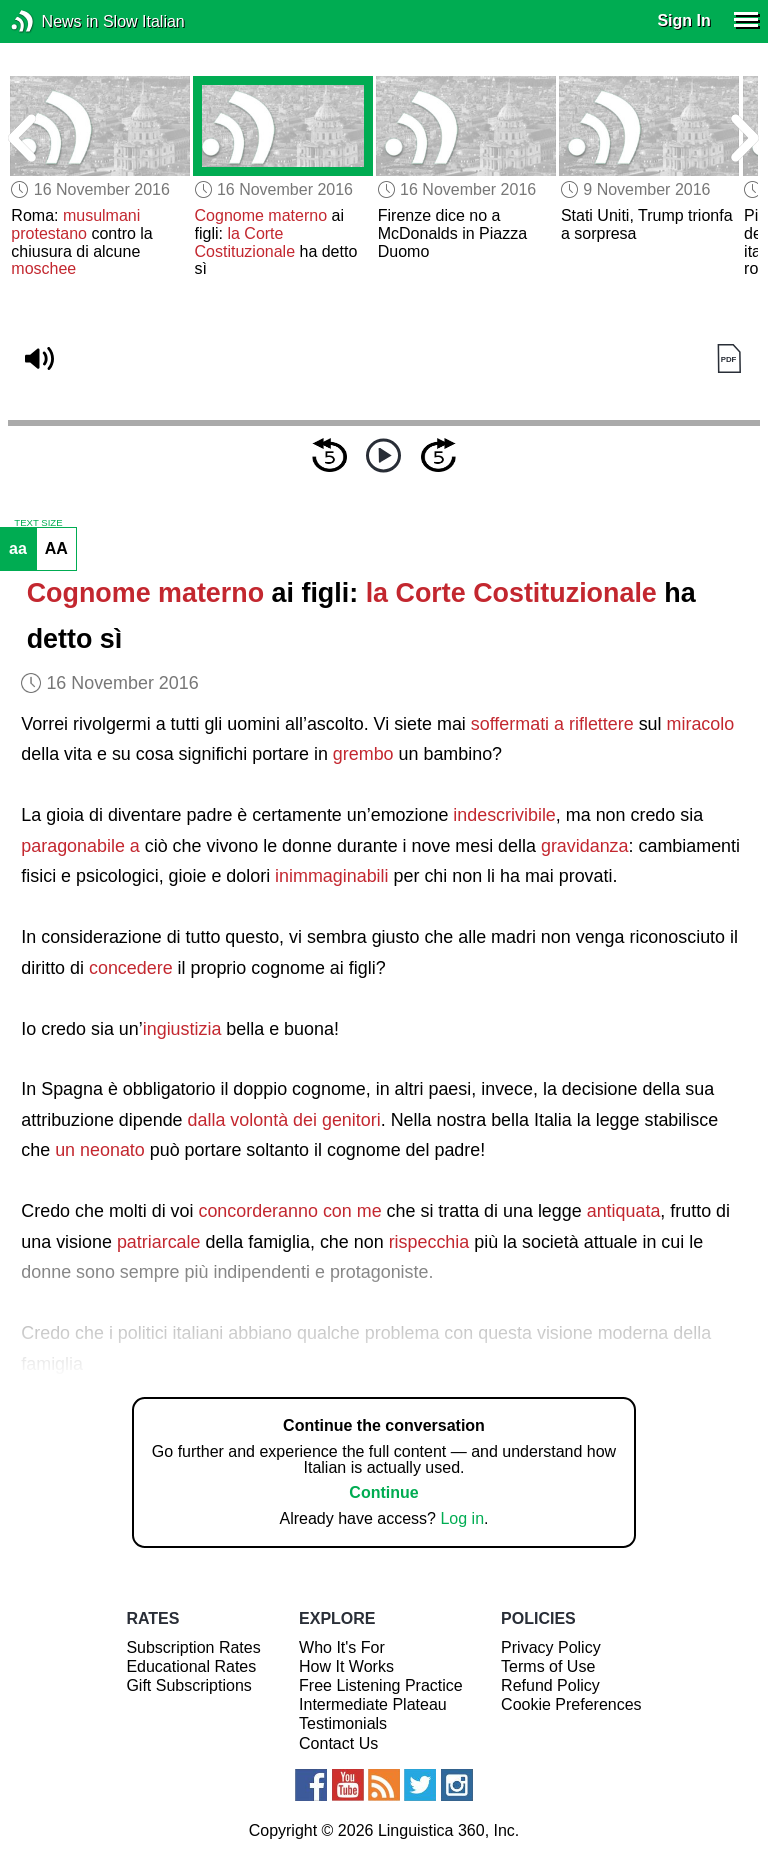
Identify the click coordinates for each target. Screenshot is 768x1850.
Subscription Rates (193, 1647)
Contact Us (338, 1743)
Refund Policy (550, 1685)
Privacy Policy (551, 1647)
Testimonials (343, 1723)
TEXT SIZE (38, 523)
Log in (462, 1518)
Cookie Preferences (571, 1704)
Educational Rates (191, 1666)
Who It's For (342, 1647)
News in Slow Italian (52, 21)
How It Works (346, 1666)
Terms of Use (548, 1666)
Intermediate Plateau (373, 1704)
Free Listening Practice (381, 1685)
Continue (383, 1492)
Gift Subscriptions (188, 1685)
